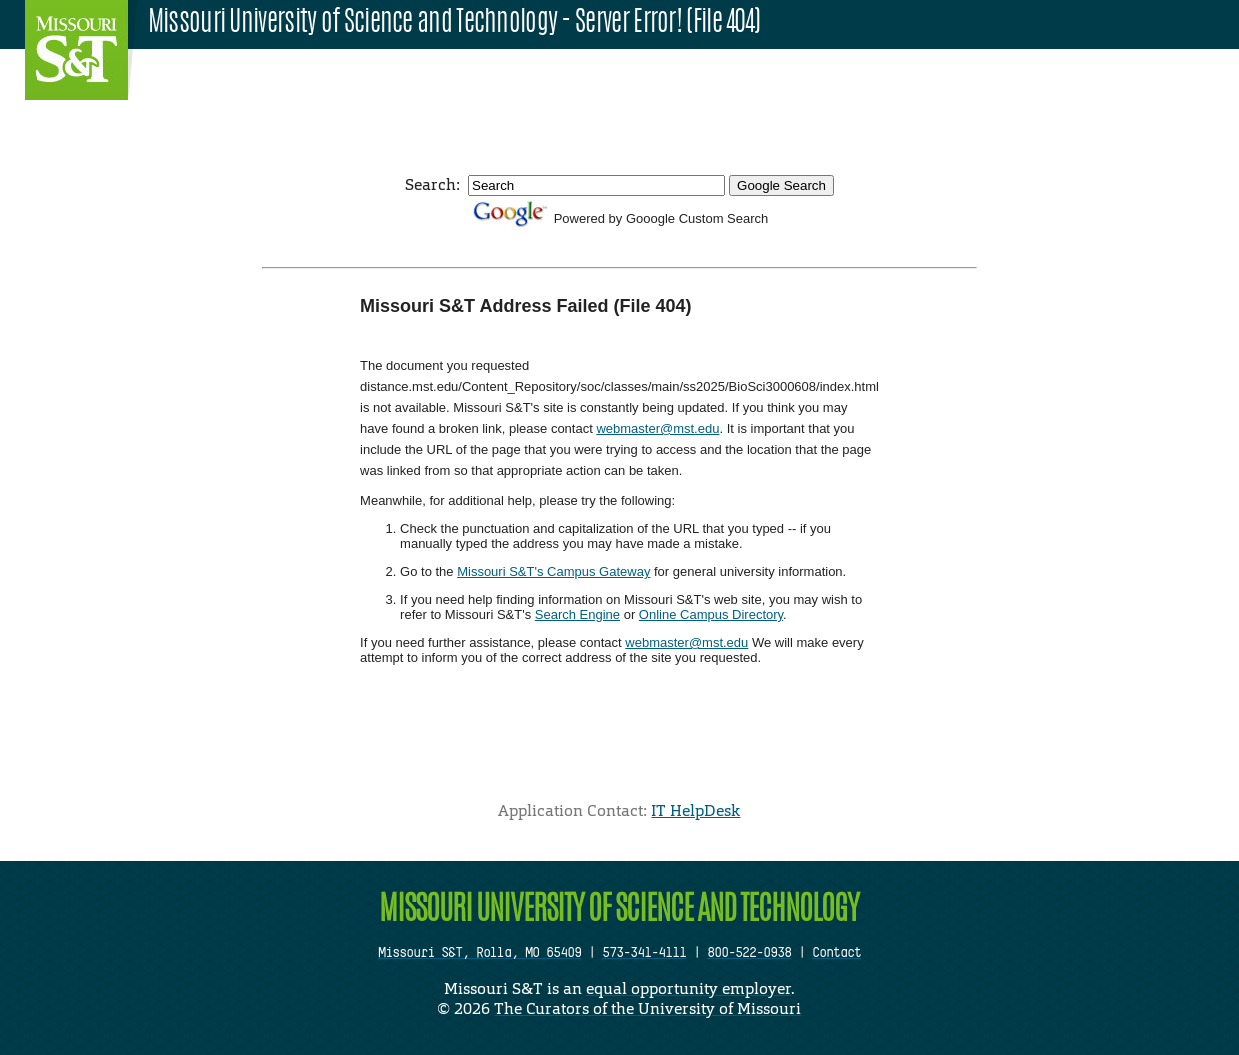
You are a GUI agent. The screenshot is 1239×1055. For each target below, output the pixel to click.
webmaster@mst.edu (657, 428)
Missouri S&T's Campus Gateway (553, 571)
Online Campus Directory (711, 614)
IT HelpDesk (695, 810)
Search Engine (577, 614)
